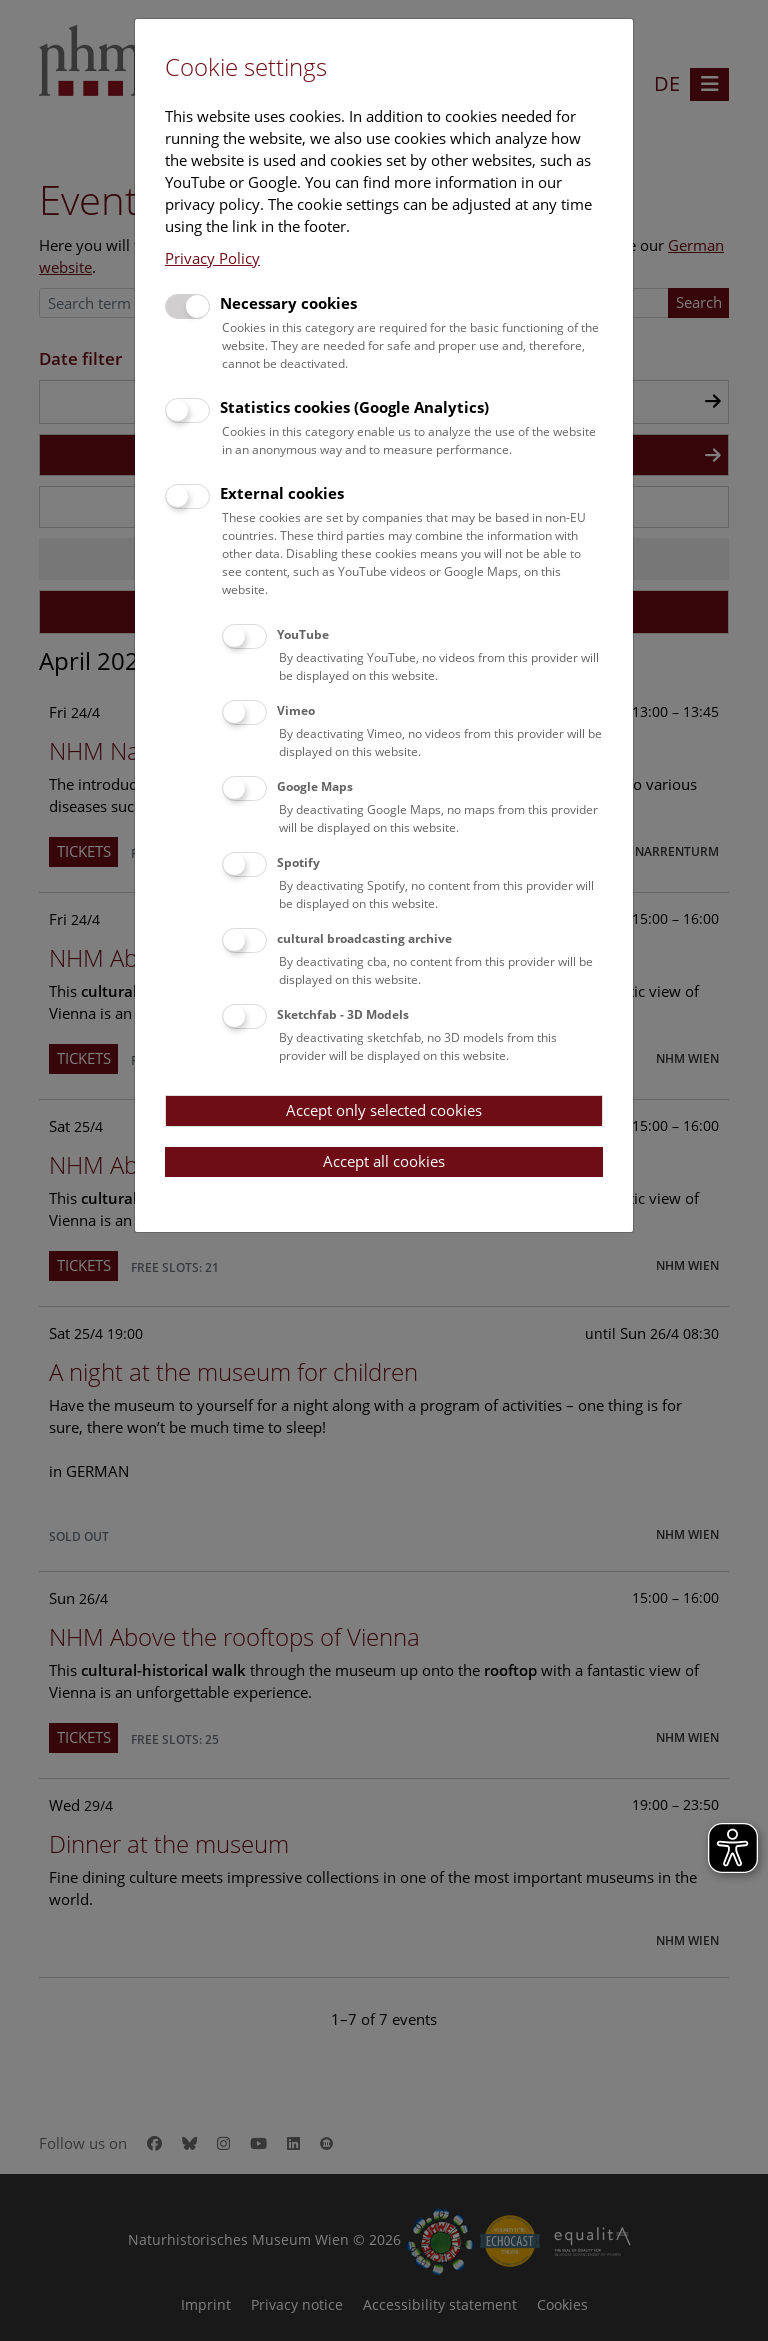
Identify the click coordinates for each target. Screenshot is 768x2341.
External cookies (282, 493)
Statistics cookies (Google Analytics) (354, 407)
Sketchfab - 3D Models (343, 1014)
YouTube (303, 634)
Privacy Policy (212, 258)
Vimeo (296, 710)
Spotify (298, 862)
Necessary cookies (288, 303)
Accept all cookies (384, 1161)
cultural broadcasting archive (364, 938)
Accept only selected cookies (384, 1110)
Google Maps (315, 786)
